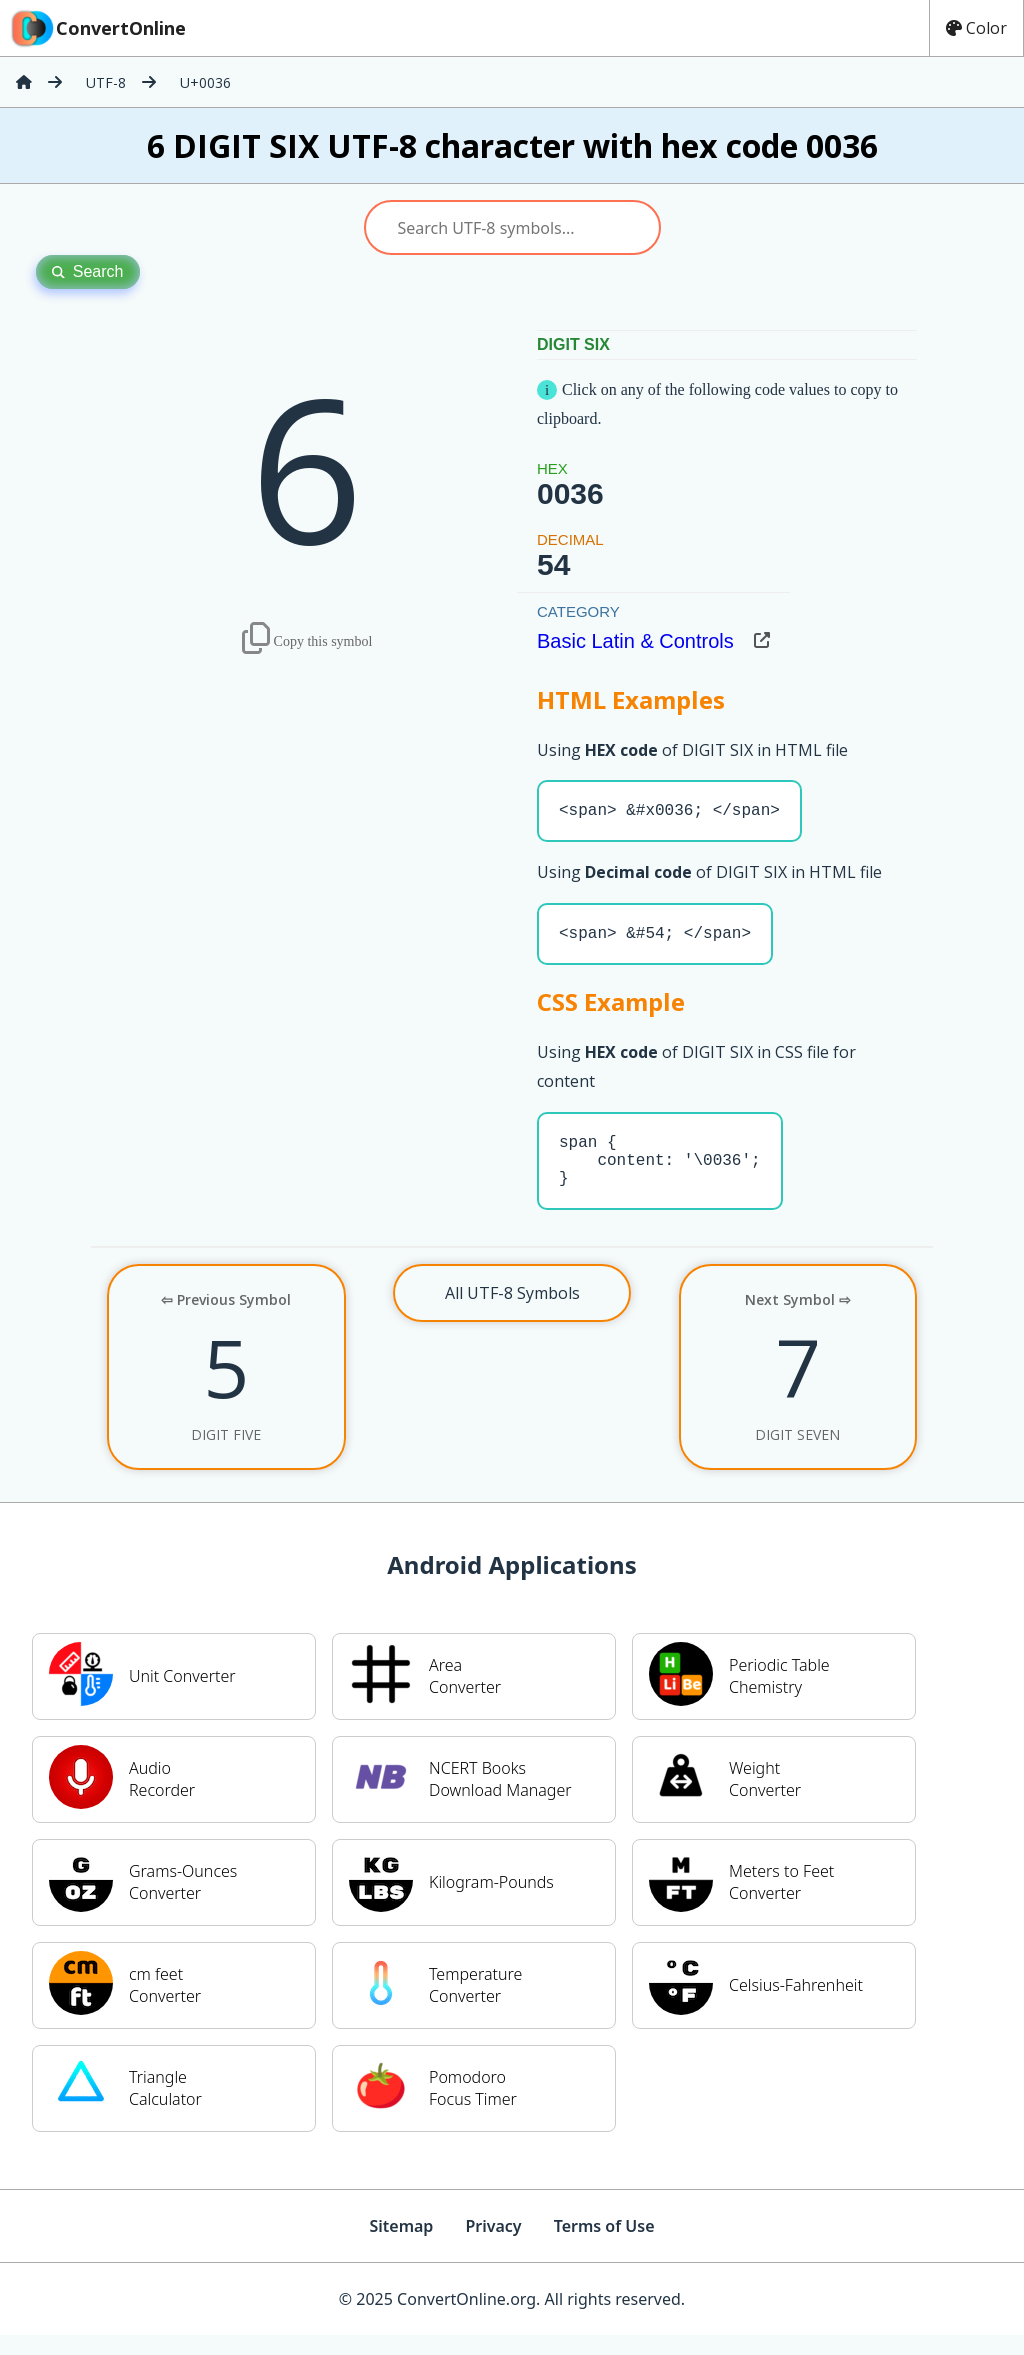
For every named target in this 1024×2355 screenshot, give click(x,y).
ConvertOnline (97, 28)
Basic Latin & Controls (635, 641)
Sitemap (401, 2246)
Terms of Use (604, 2246)
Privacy (493, 2246)
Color (976, 28)
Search (88, 271)
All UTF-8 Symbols (512, 1313)
